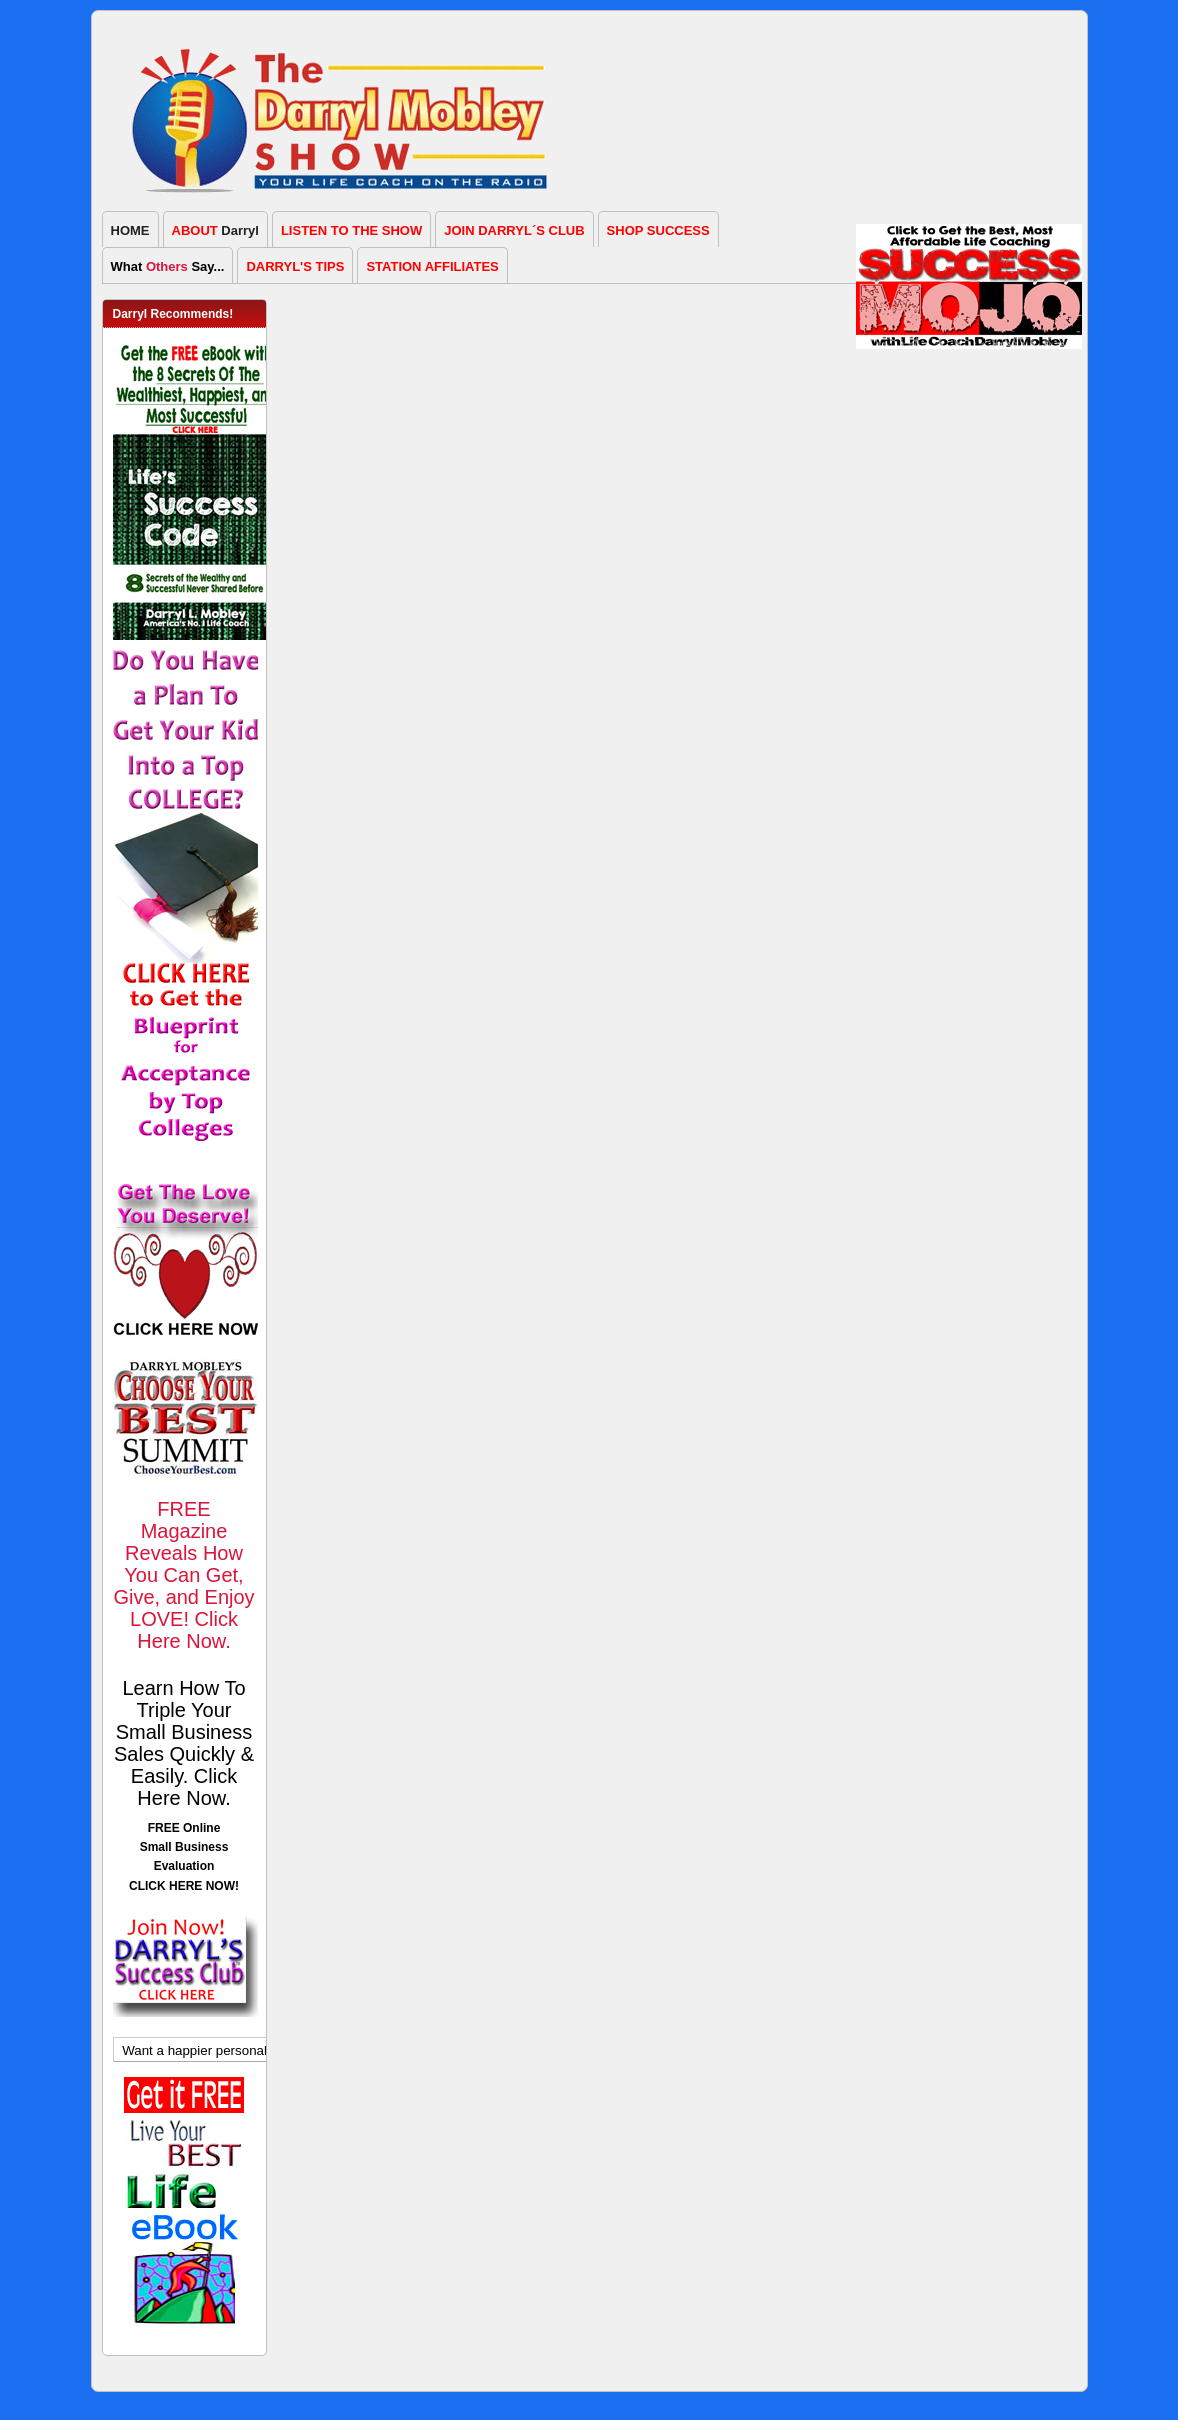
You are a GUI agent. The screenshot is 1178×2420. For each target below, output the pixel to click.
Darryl (215, 230)
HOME (130, 230)
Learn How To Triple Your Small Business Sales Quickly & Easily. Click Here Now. (184, 1743)
